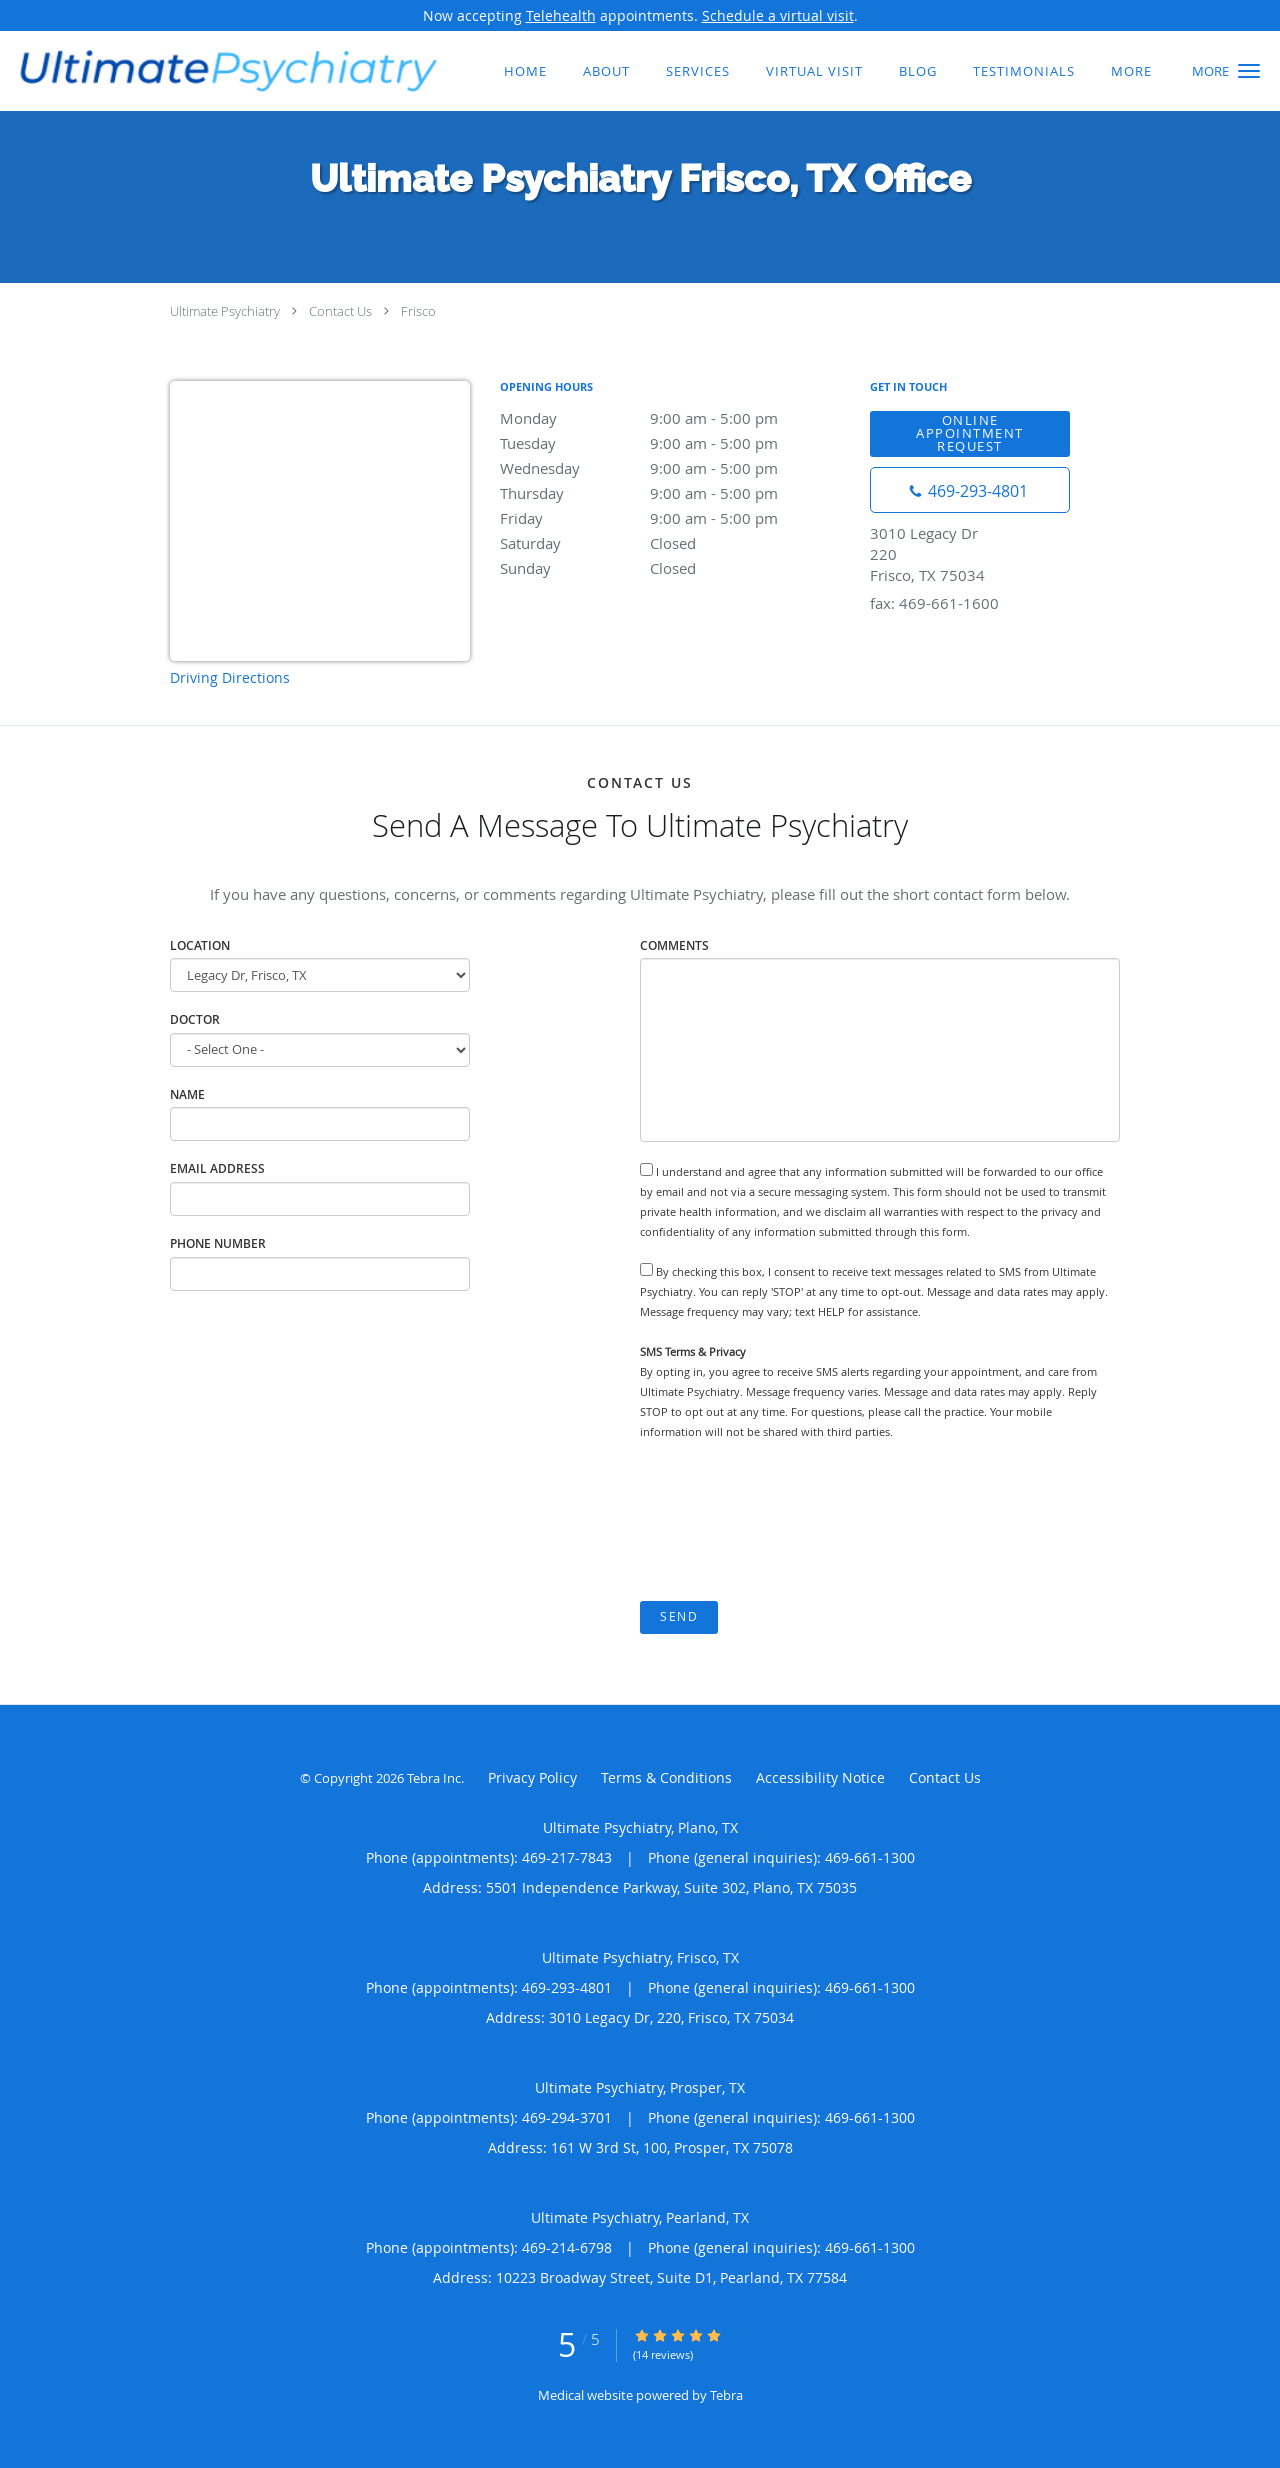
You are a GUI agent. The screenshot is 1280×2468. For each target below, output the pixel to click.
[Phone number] (970, 490)
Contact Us (340, 311)
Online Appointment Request (970, 433)
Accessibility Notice (820, 1777)
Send (679, 1616)
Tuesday (675, 443)
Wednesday (675, 468)
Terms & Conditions (666, 1777)
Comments (674, 945)
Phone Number (218, 1243)
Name (187, 1094)
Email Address (217, 1168)
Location (200, 945)
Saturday (675, 543)
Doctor (195, 1019)
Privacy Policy (532, 1777)
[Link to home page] (222, 69)
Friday (675, 518)
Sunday (675, 568)
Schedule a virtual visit (778, 15)
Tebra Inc (434, 1778)
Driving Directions (230, 677)
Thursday (675, 493)
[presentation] (792, 1522)
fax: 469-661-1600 (934, 603)
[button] (1249, 71)
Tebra (726, 2395)
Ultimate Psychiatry (225, 311)
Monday (675, 418)
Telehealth (561, 15)
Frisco (418, 311)
